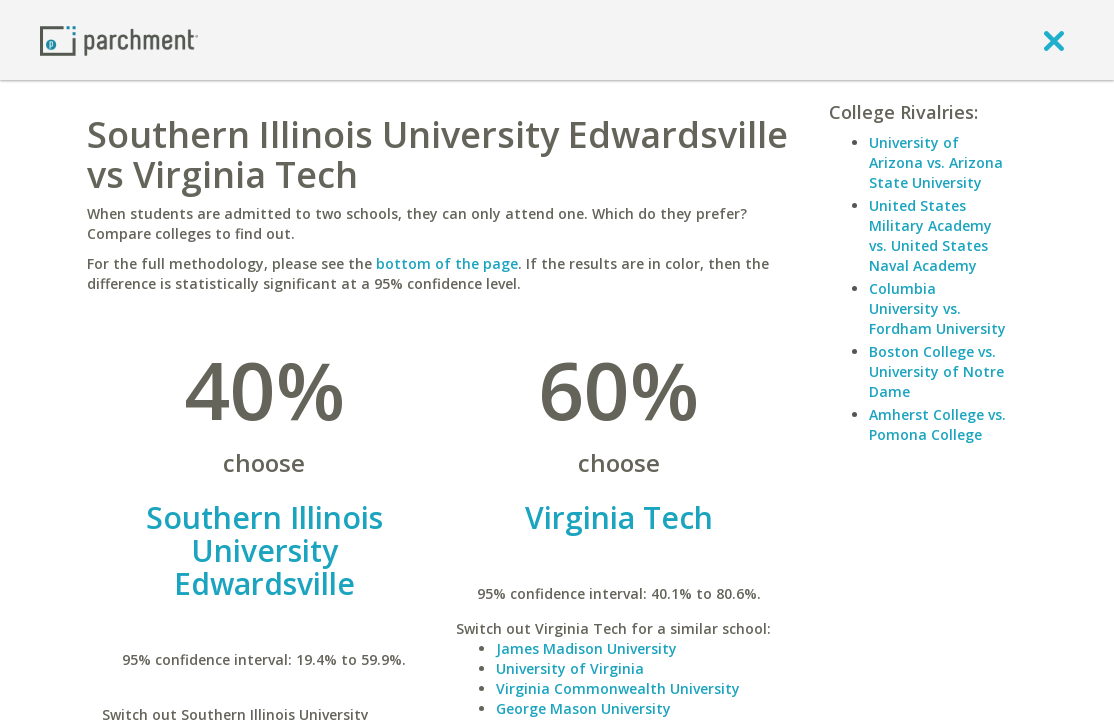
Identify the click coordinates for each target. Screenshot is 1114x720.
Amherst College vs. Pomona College (937, 424)
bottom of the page (447, 263)
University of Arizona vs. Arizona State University (936, 162)
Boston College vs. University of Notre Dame (936, 371)
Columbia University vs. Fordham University (937, 308)
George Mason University (583, 708)
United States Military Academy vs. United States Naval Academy (930, 235)
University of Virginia (570, 668)
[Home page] (119, 39)
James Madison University (586, 648)
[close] (1054, 40)
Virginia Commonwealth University (618, 688)
